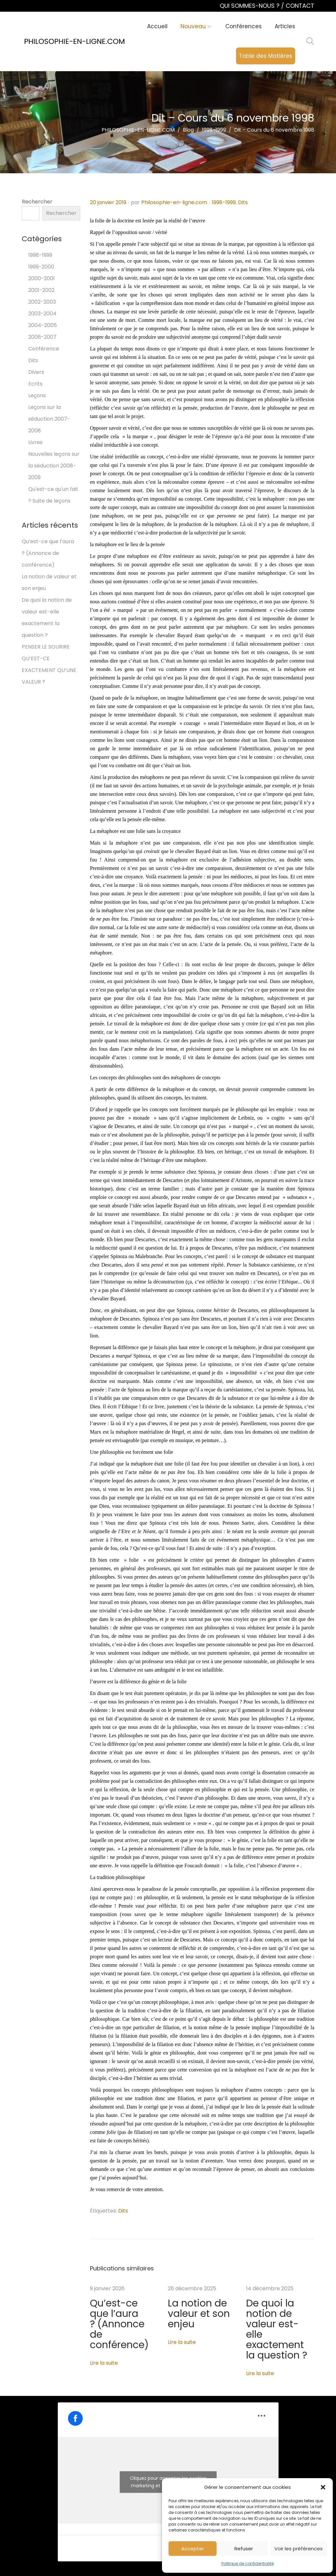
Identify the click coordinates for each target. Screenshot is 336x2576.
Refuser (243, 2548)
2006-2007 (42, 337)
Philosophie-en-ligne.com (174, 202)
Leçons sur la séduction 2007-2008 (49, 418)
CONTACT (300, 6)
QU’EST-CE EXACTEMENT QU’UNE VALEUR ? (49, 670)
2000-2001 (41, 278)
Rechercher (37, 201)
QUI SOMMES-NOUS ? (250, 6)
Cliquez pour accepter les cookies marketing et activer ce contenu (168, 2446)
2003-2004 (42, 313)
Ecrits (35, 384)
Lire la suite (104, 2337)
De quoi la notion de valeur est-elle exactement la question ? (279, 2311)
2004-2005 (42, 325)
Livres (35, 442)
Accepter (192, 2548)
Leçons (37, 395)
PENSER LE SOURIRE (46, 647)
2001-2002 (41, 290)
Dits (243, 202)
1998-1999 (224, 202)
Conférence (43, 348)
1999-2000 (41, 266)
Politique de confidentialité (247, 2563)
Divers (36, 372)
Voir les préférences (298, 2548)
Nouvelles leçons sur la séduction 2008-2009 (54, 465)
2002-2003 (42, 302)
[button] (323, 2487)
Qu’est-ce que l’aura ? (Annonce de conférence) (116, 2311)
